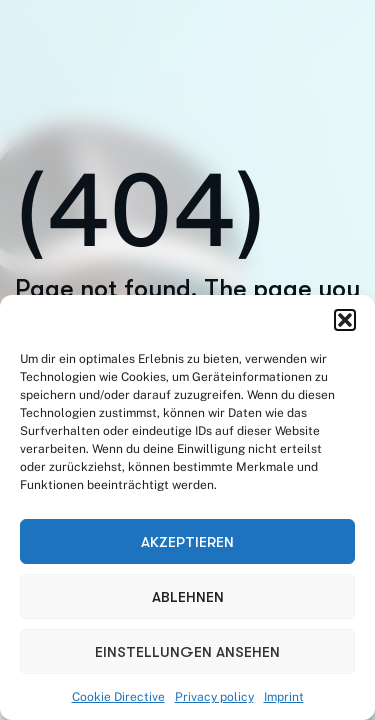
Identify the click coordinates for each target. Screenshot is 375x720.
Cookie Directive (118, 697)
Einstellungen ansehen (187, 652)
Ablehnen (188, 597)
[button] (345, 320)
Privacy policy (214, 697)
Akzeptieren (187, 542)
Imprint (284, 697)
